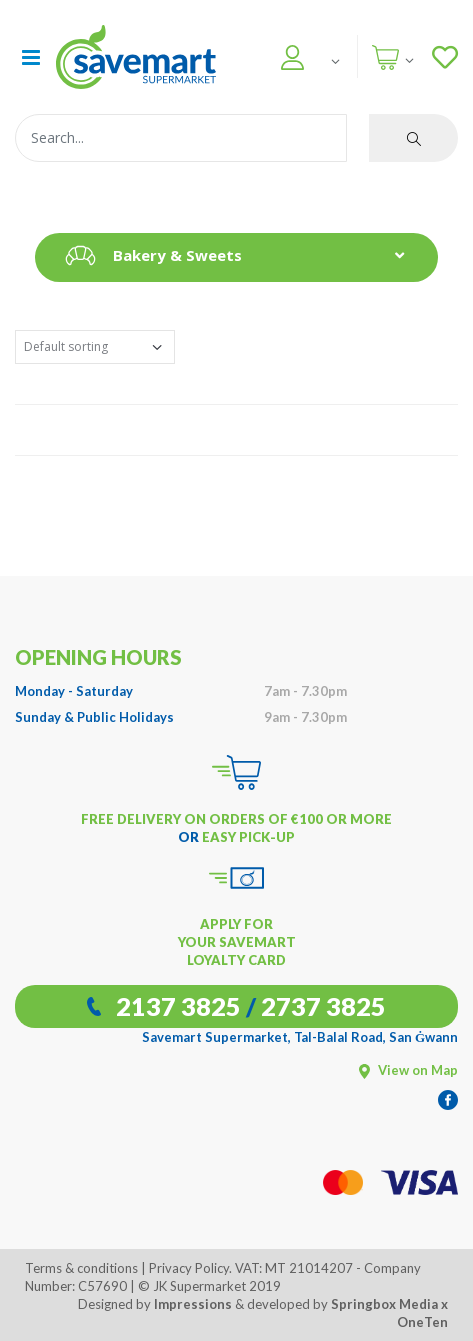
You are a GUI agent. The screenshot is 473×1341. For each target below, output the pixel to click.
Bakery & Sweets (148, 255)
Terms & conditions (81, 1268)
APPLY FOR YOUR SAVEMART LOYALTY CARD (237, 942)
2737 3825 (323, 1006)
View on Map (408, 1070)
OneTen (422, 1322)
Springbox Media (384, 1304)
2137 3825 (178, 1006)
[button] (288, 54)
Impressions (193, 1304)
